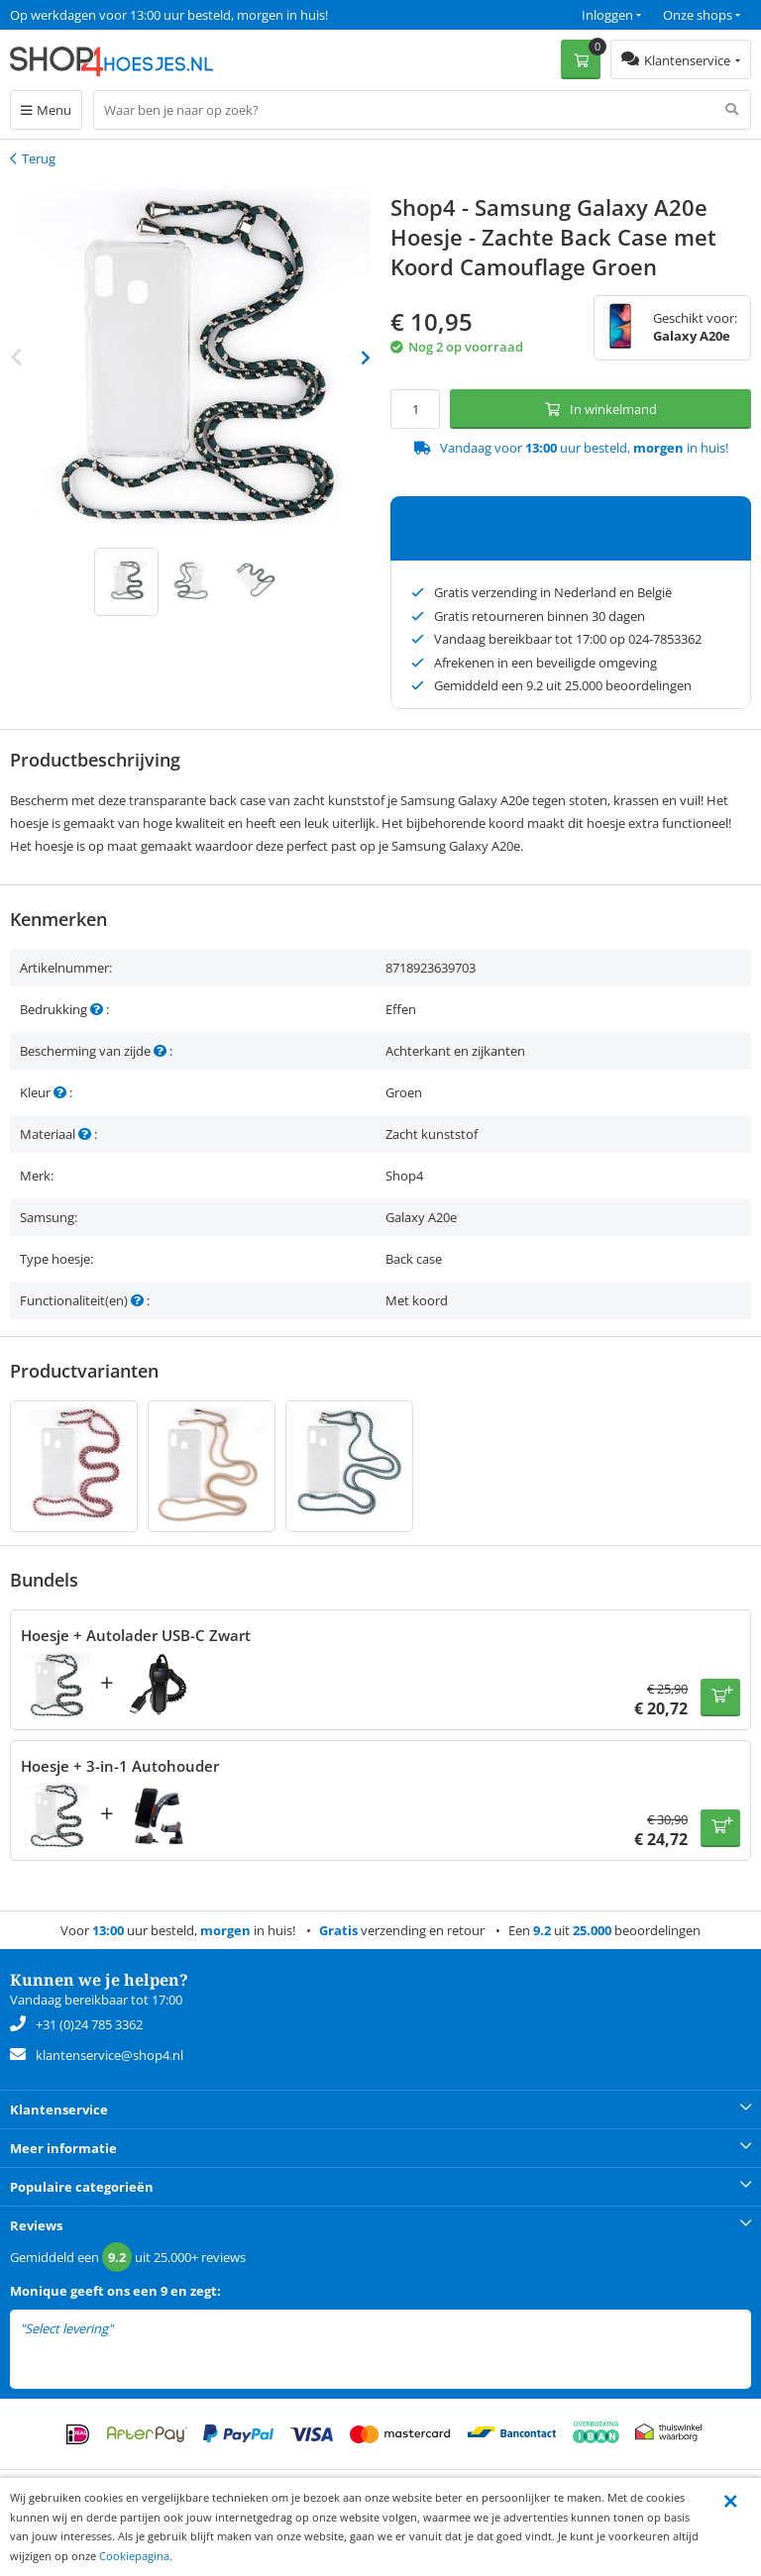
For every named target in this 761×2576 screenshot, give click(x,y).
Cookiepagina (134, 2555)
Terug (38, 158)
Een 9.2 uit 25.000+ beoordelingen (108, 15)
